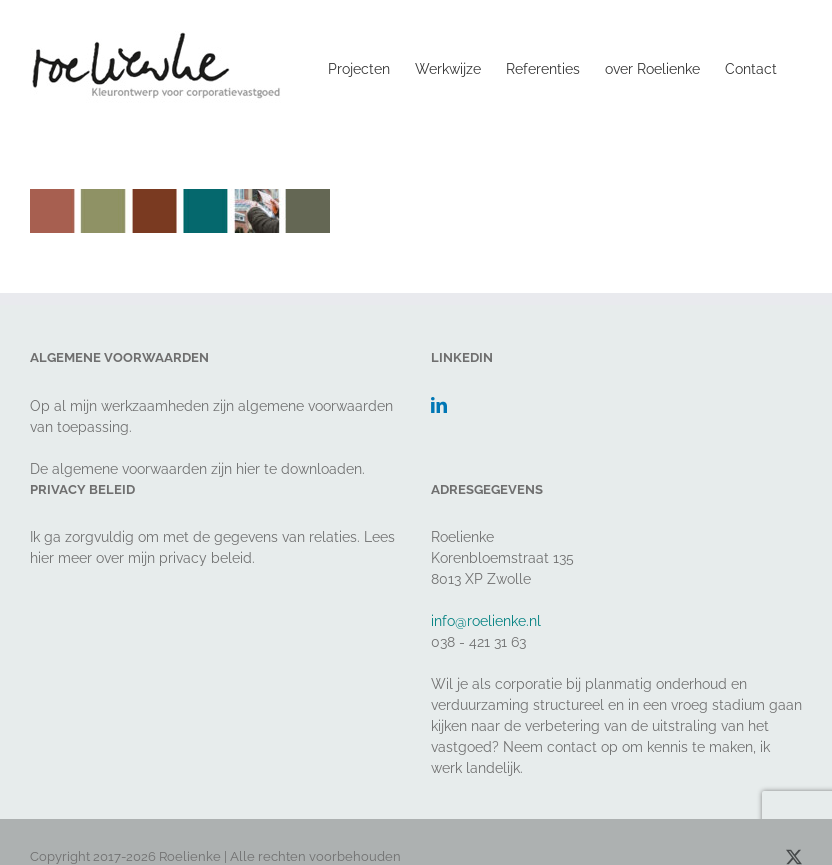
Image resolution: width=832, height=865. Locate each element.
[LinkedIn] (439, 405)
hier (248, 469)
